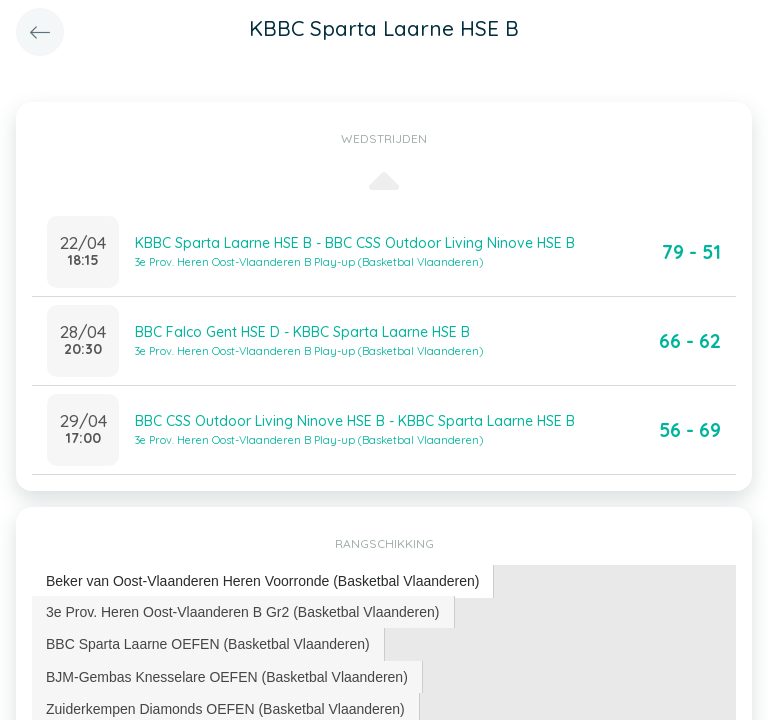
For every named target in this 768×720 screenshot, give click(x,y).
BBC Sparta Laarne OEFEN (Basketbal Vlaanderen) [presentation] (208, 644)
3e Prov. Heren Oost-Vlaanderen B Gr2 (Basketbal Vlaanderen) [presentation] (243, 612)
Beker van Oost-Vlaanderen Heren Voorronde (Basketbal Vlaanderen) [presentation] (262, 581)
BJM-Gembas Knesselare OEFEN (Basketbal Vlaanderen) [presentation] (227, 677)
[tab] (263, 581)
